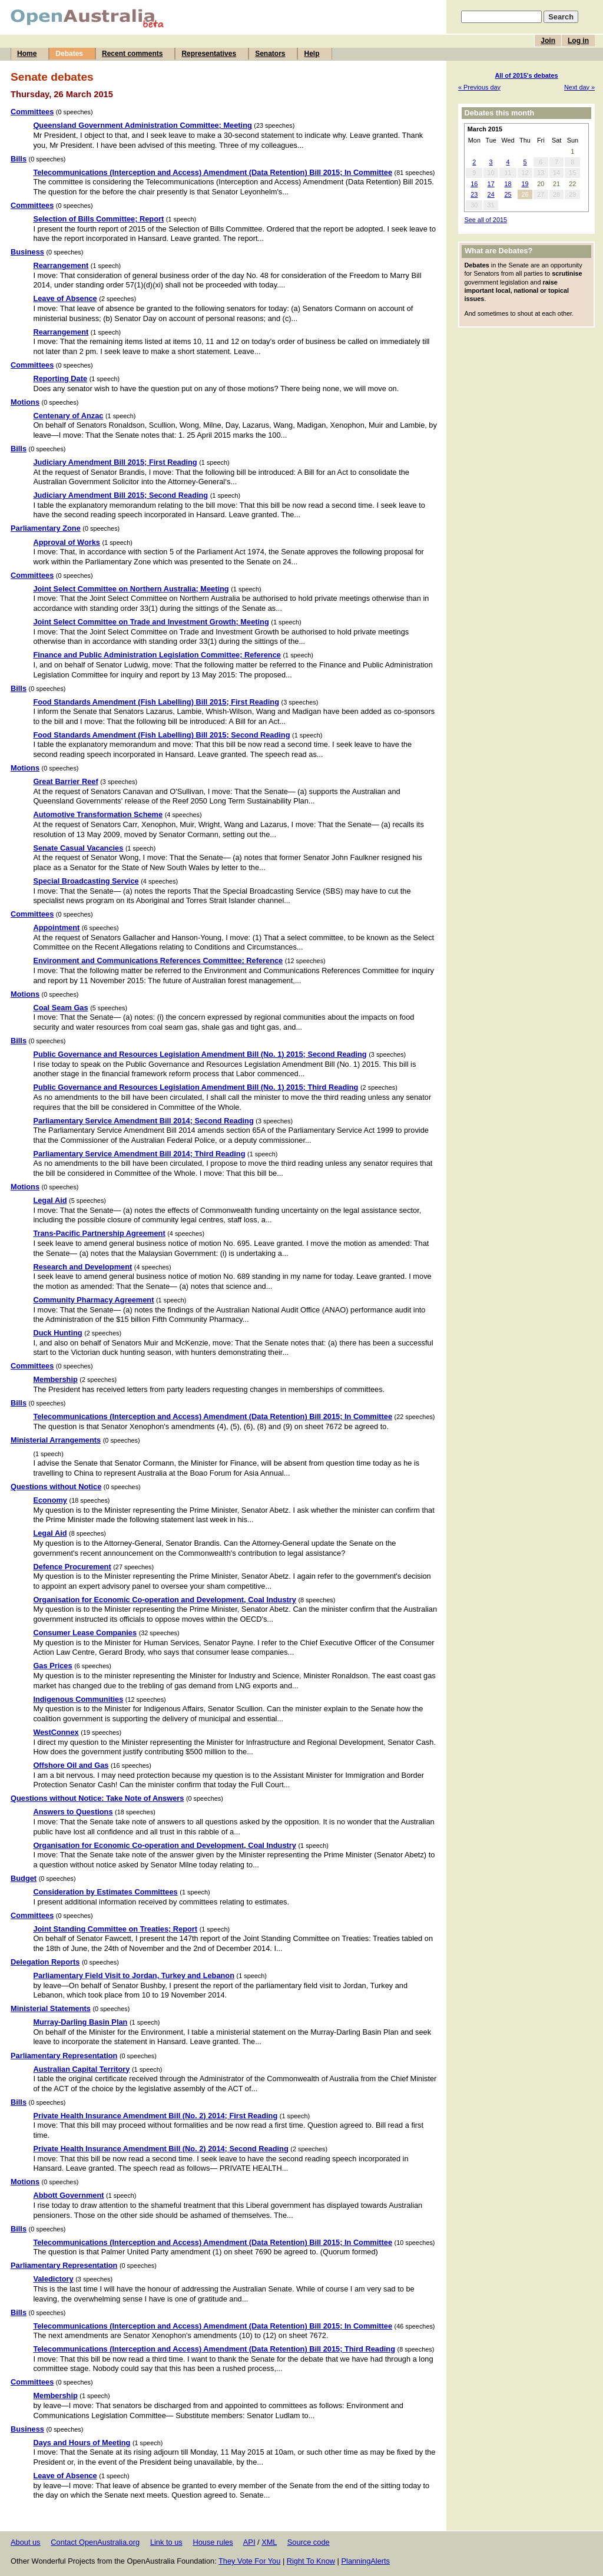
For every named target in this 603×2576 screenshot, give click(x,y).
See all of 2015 (485, 219)
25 (507, 194)
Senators (270, 53)
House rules (213, 2542)
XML (269, 2542)
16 (474, 183)
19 (524, 183)
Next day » (579, 87)
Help (311, 53)
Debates (69, 53)
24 (491, 194)
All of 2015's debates (526, 75)
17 (491, 183)
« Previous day (479, 87)
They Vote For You (249, 2561)
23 (474, 194)
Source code (308, 2542)
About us (26, 2542)
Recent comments (132, 53)
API (249, 2542)
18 (507, 183)
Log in (578, 41)
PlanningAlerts (366, 2561)
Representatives (208, 53)
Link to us (166, 2542)
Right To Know (311, 2561)
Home (27, 53)
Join (548, 41)
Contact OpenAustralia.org (95, 2542)
